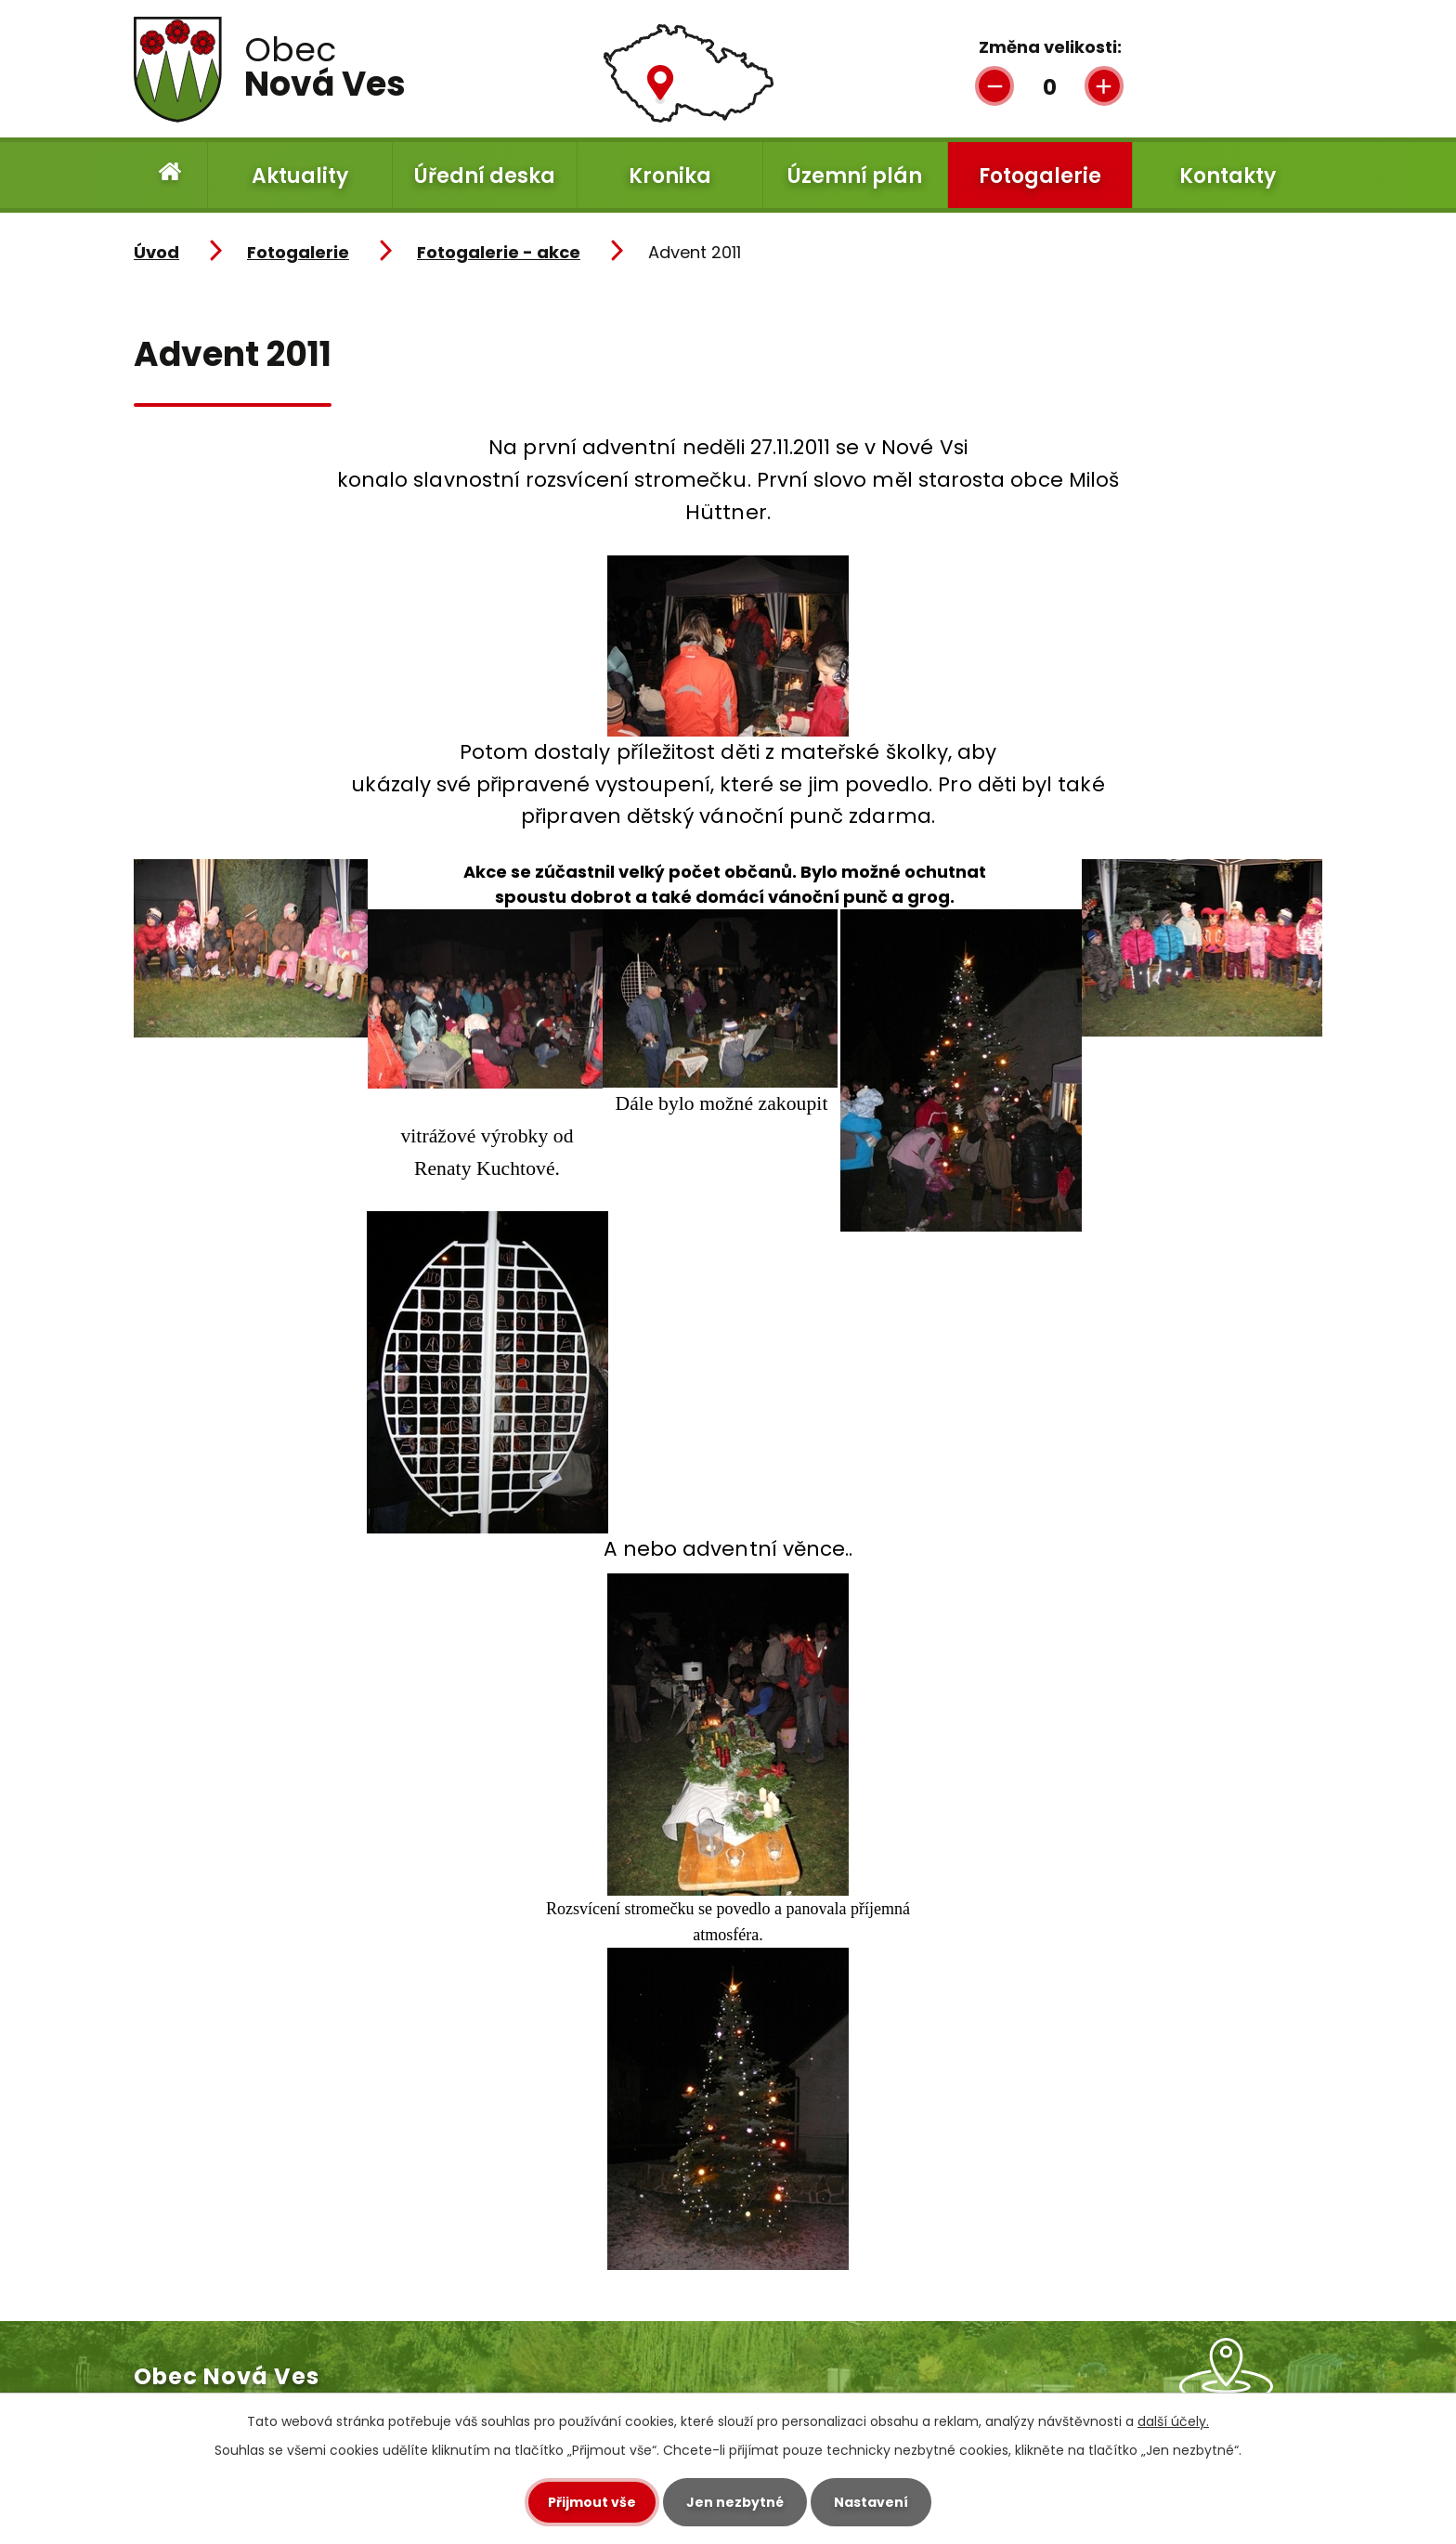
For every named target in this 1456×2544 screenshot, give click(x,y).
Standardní (1045, 85)
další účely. (1173, 2421)
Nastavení (871, 2502)
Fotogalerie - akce (498, 252)
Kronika (670, 176)
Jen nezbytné (735, 2502)
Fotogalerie (1040, 176)
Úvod (170, 175)
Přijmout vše (592, 2502)
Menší (994, 85)
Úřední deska (484, 176)
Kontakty (1227, 176)
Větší (1104, 85)
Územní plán (854, 176)
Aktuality (300, 176)
